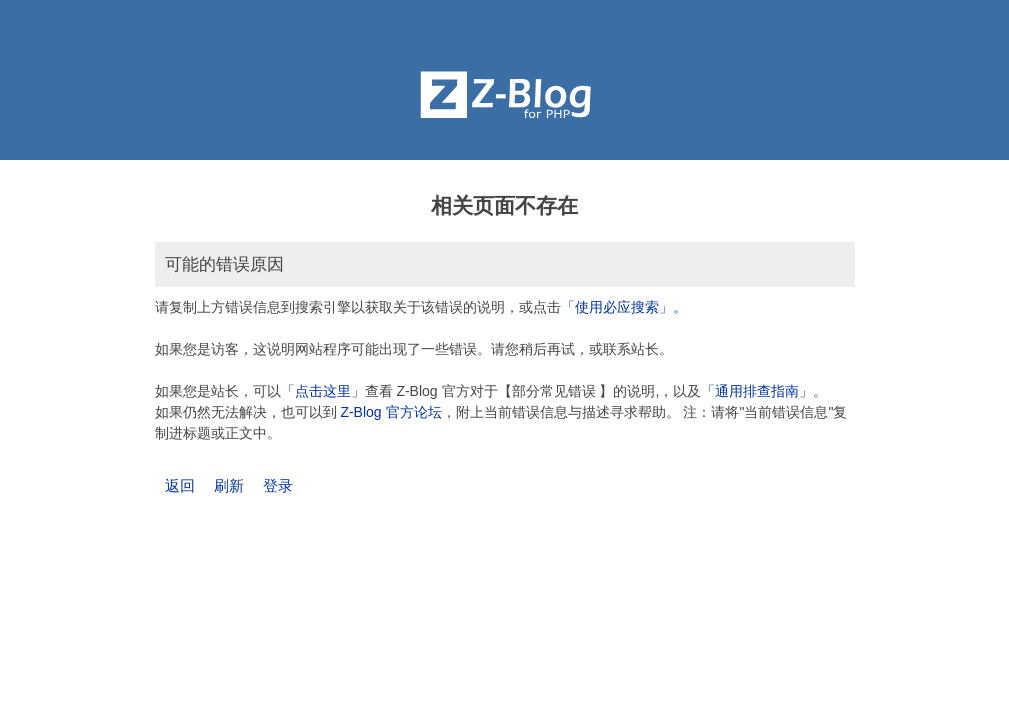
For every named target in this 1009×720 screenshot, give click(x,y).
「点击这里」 (323, 391)
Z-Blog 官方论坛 (390, 412)
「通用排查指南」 (757, 391)
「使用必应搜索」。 (624, 307)
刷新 (229, 485)
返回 (180, 485)
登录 (278, 485)
